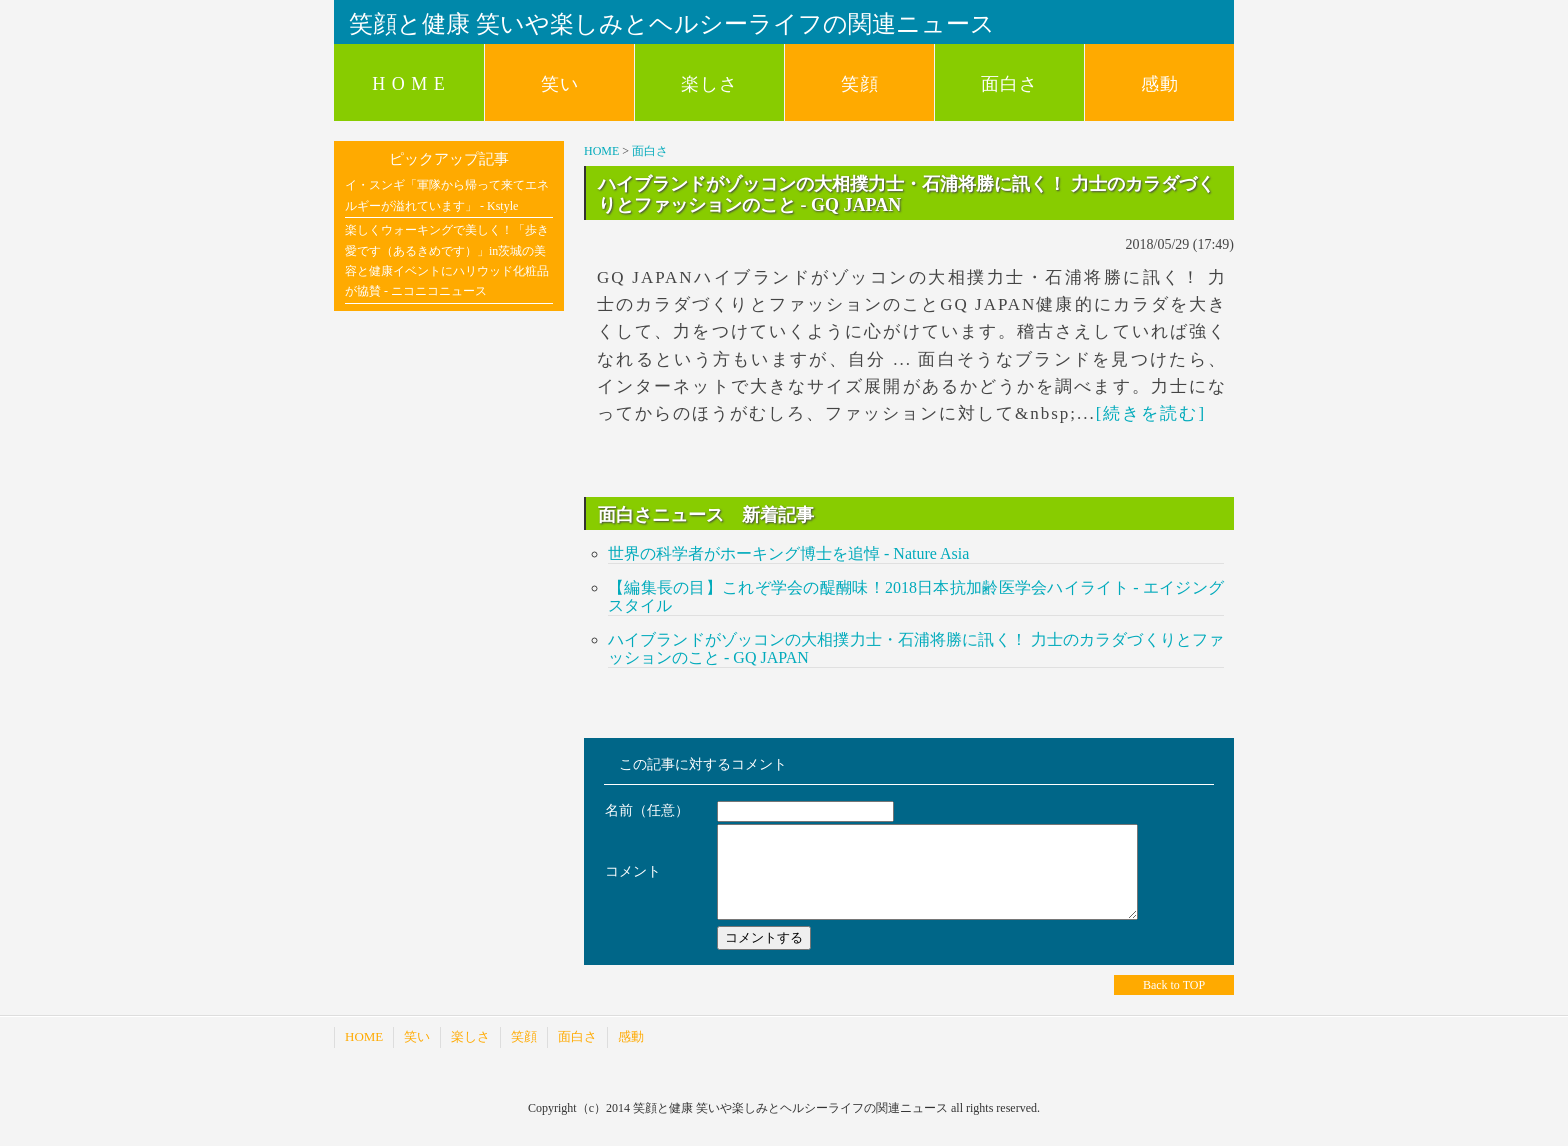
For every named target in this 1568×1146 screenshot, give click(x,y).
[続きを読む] (1151, 413)
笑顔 (860, 84)
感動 (1160, 84)
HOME (601, 151)
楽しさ (709, 84)
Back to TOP (1174, 1003)
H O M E (409, 84)
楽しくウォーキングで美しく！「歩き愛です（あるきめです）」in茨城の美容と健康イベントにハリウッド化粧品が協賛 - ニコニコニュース (447, 260)
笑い (560, 84)
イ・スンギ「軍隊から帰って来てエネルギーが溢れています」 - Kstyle (447, 195)
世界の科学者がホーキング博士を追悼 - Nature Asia (788, 553)
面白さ (1009, 84)
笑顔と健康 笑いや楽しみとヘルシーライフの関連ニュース (672, 24)
